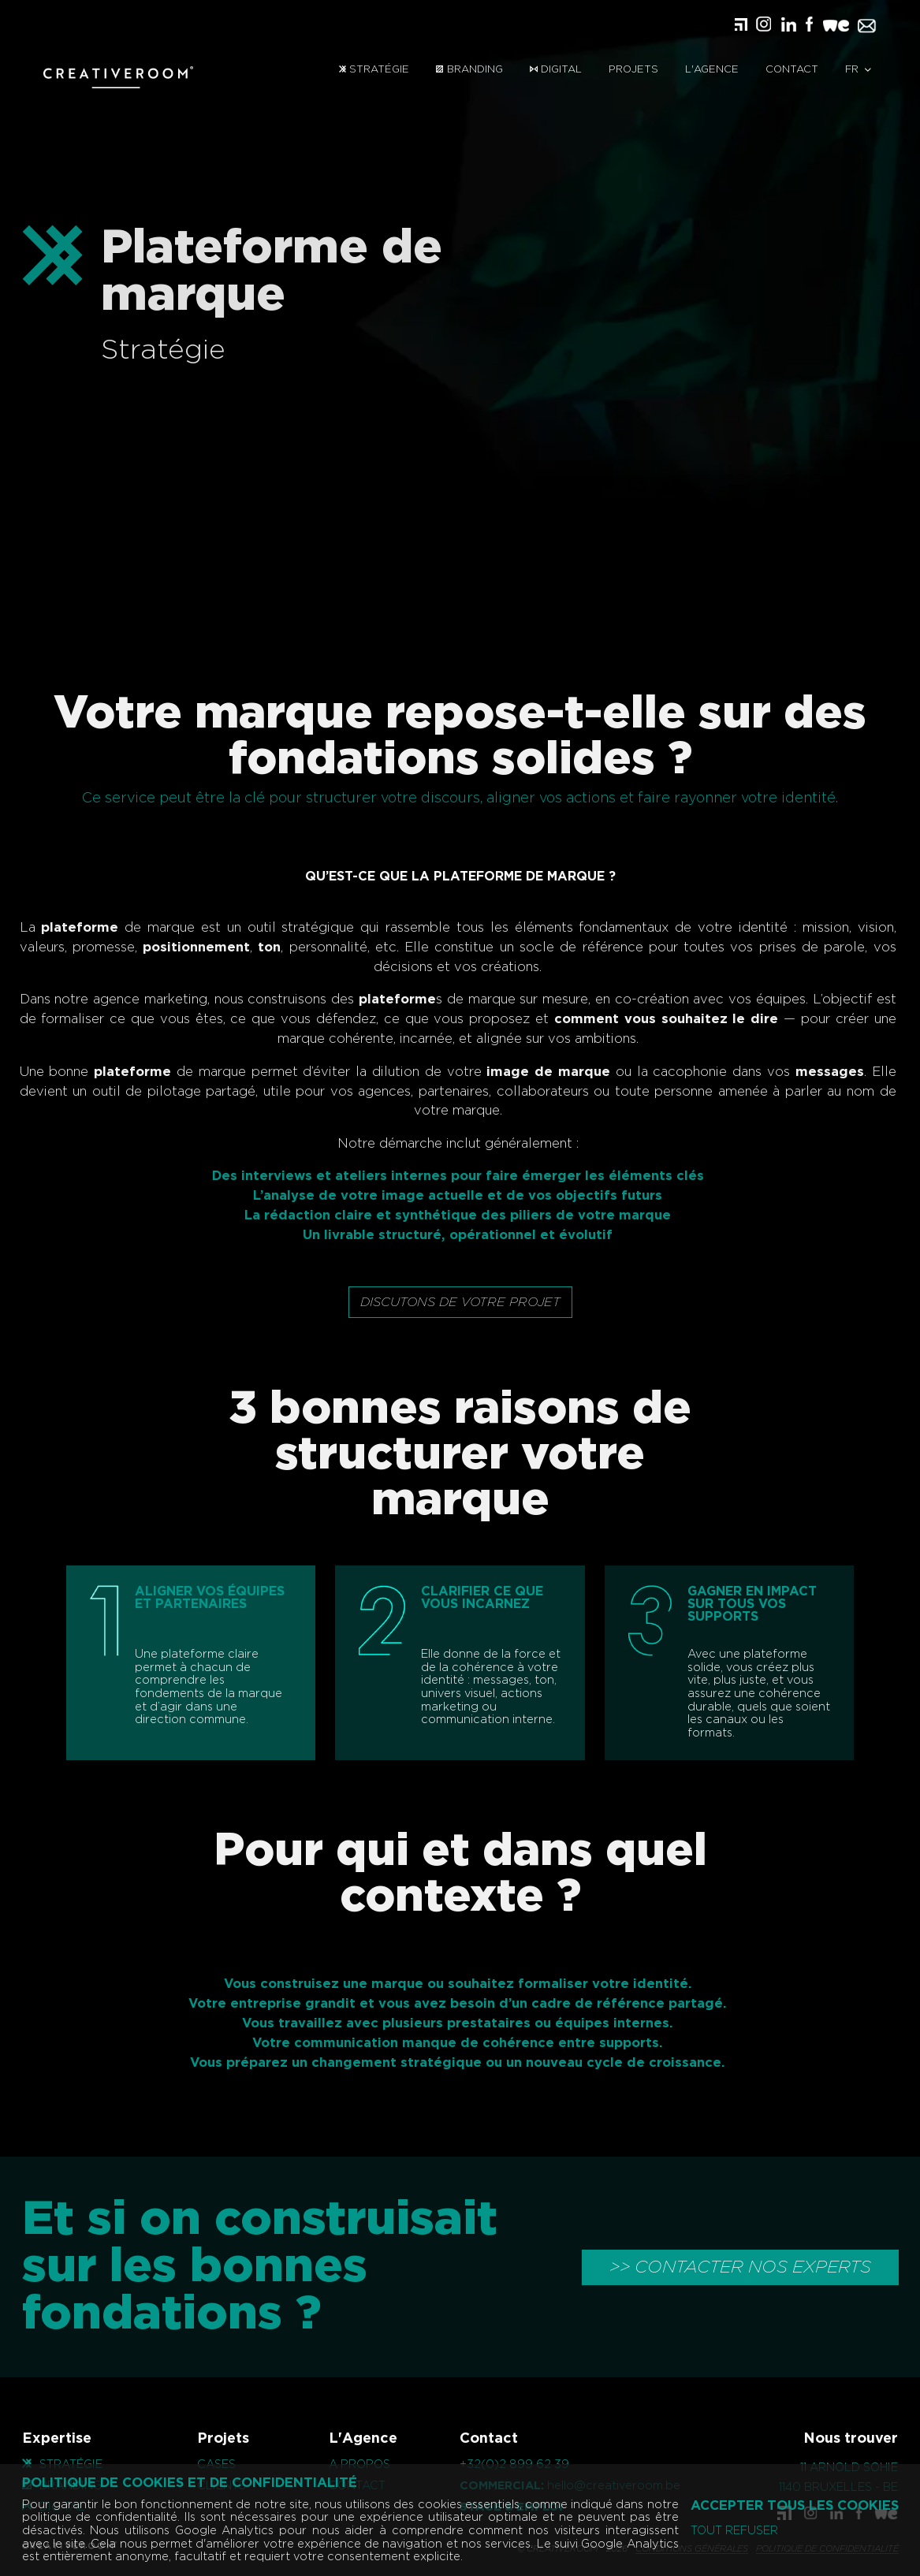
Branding (469, 70)
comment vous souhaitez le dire (642, 1019)
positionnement (172, 947)
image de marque (525, 1072)
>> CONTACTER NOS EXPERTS (740, 2267)
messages (805, 1072)
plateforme (56, 927)
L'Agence (712, 70)
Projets (633, 70)
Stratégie (374, 70)
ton (245, 947)
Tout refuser (734, 2531)
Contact (791, 70)
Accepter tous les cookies (795, 2506)
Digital (556, 70)
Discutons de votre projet (460, 1302)
